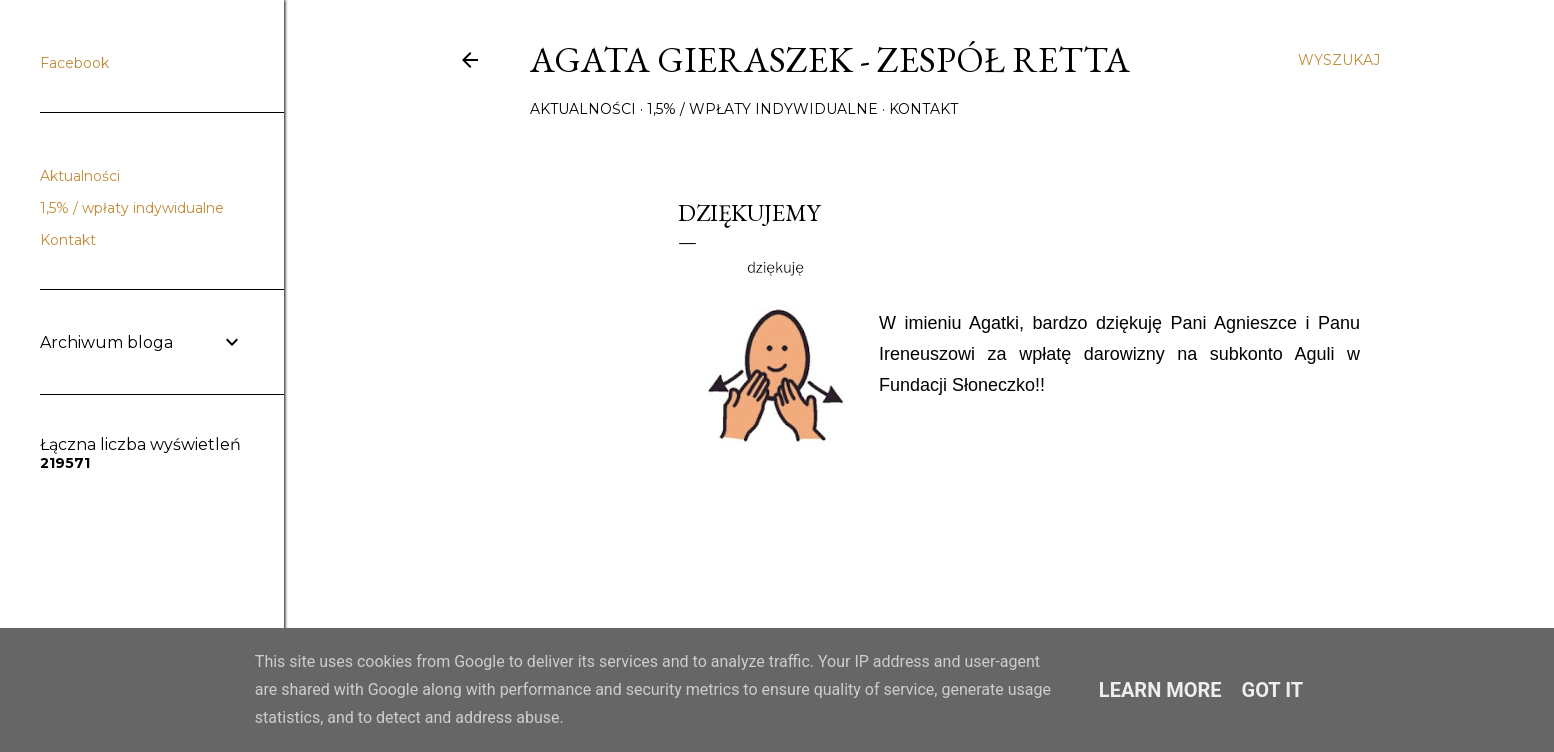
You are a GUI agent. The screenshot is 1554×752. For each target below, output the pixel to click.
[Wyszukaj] (1339, 60)
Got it (1273, 690)
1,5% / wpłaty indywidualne (762, 109)
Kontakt (923, 109)
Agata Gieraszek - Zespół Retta (830, 59)
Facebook (74, 63)
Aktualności (583, 109)
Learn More (1160, 690)
